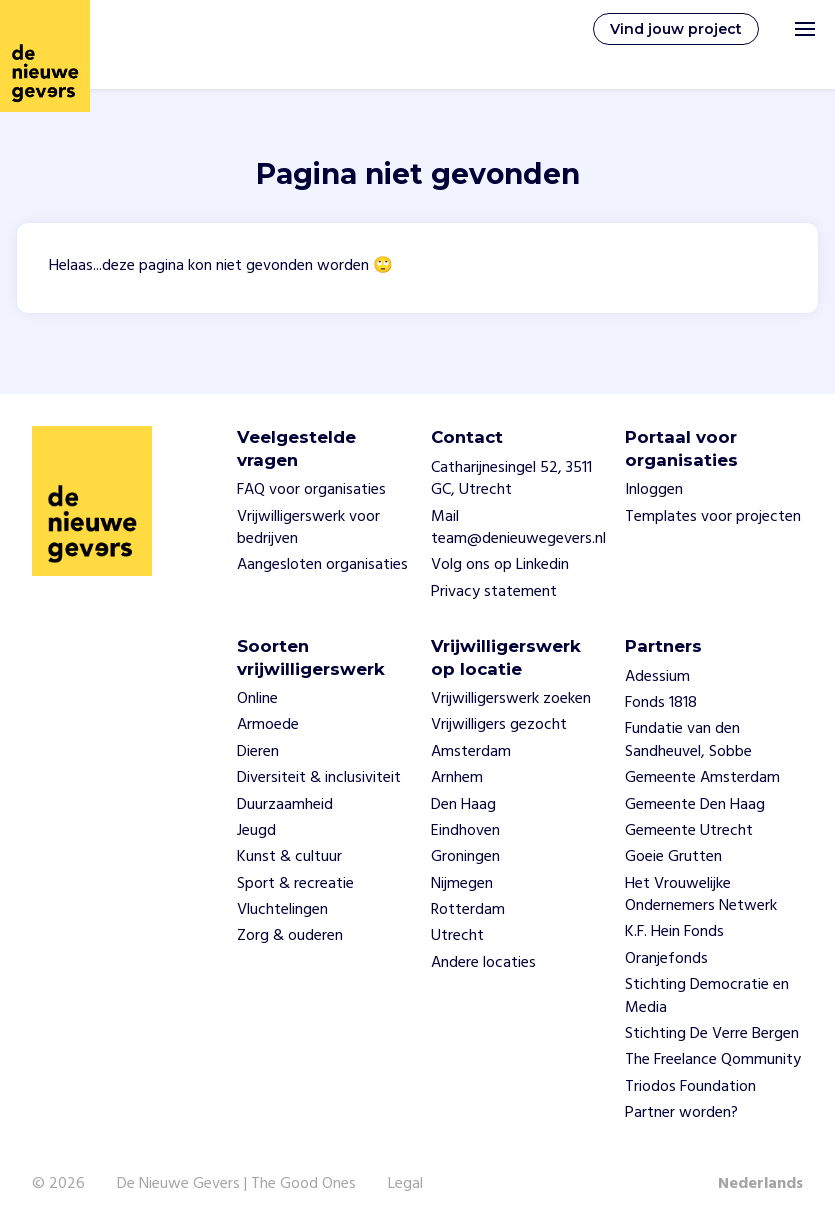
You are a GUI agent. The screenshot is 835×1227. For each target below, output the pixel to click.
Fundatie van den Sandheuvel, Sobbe (688, 740)
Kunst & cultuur (289, 857)
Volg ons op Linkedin (500, 565)
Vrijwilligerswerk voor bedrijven (308, 528)
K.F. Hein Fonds (674, 932)
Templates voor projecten (713, 517)
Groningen (465, 857)
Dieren (258, 752)
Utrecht (457, 936)
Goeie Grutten (673, 857)
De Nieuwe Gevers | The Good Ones (236, 1184)
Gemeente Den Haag (695, 805)
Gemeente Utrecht (689, 831)
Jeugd (256, 831)
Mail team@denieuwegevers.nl (518, 528)
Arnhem (457, 778)
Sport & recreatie (295, 884)
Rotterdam (468, 910)
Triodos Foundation (690, 1087)
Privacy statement (494, 592)
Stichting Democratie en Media (707, 996)
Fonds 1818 (661, 703)
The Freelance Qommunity (713, 1060)
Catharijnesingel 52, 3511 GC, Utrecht (511, 479)
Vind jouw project (676, 29)
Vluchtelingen (282, 910)
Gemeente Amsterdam (702, 778)
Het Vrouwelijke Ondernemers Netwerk (701, 895)
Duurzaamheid (285, 805)
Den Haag (463, 805)
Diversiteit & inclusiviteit (319, 778)
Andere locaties (483, 963)
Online (257, 699)
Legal (405, 1184)
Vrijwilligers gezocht (499, 725)
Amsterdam (471, 752)
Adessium (657, 677)
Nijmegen (462, 884)
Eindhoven (465, 831)
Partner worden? (681, 1113)
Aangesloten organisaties (322, 565)
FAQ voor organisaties (311, 490)
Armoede (268, 725)
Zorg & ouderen (290, 936)
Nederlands (760, 1184)
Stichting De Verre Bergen (712, 1034)
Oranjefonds (666, 959)
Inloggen (654, 490)
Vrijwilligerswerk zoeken (511, 699)
